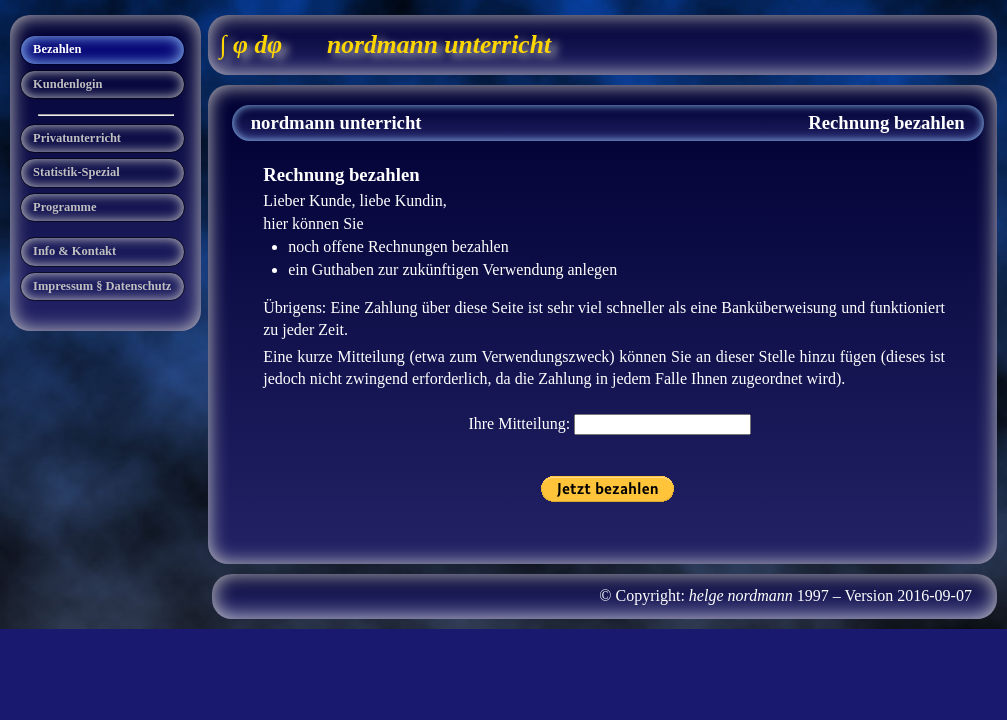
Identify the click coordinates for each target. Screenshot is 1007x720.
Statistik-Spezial (76, 172)
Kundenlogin (67, 84)
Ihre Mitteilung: (521, 423)
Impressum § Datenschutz (102, 286)
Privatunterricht (77, 138)
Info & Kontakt (74, 251)
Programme (64, 207)
